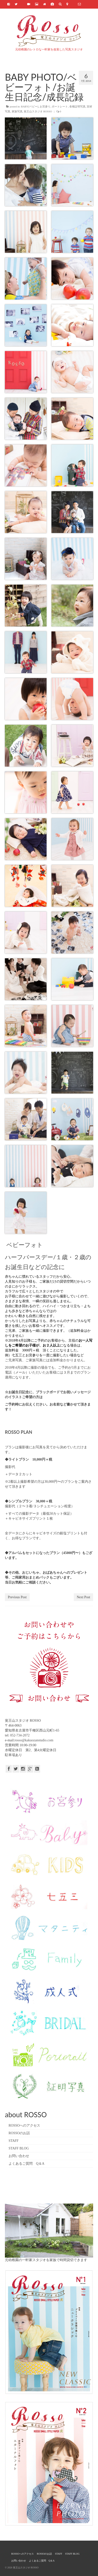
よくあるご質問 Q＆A (26, 2163)
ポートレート (60, 106)
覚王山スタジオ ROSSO (38, 111)
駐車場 (10, 1755)
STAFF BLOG (19, 2148)
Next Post (83, 1597)
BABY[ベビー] (29, 106)
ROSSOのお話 (19, 2133)
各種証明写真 (77, 106)
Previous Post (17, 1597)
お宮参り (45, 106)
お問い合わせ (19, 2156)
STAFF (14, 2141)
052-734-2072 (19, 1735)
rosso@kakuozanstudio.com (34, 1740)
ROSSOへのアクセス (24, 2125)
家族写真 (17, 111)
